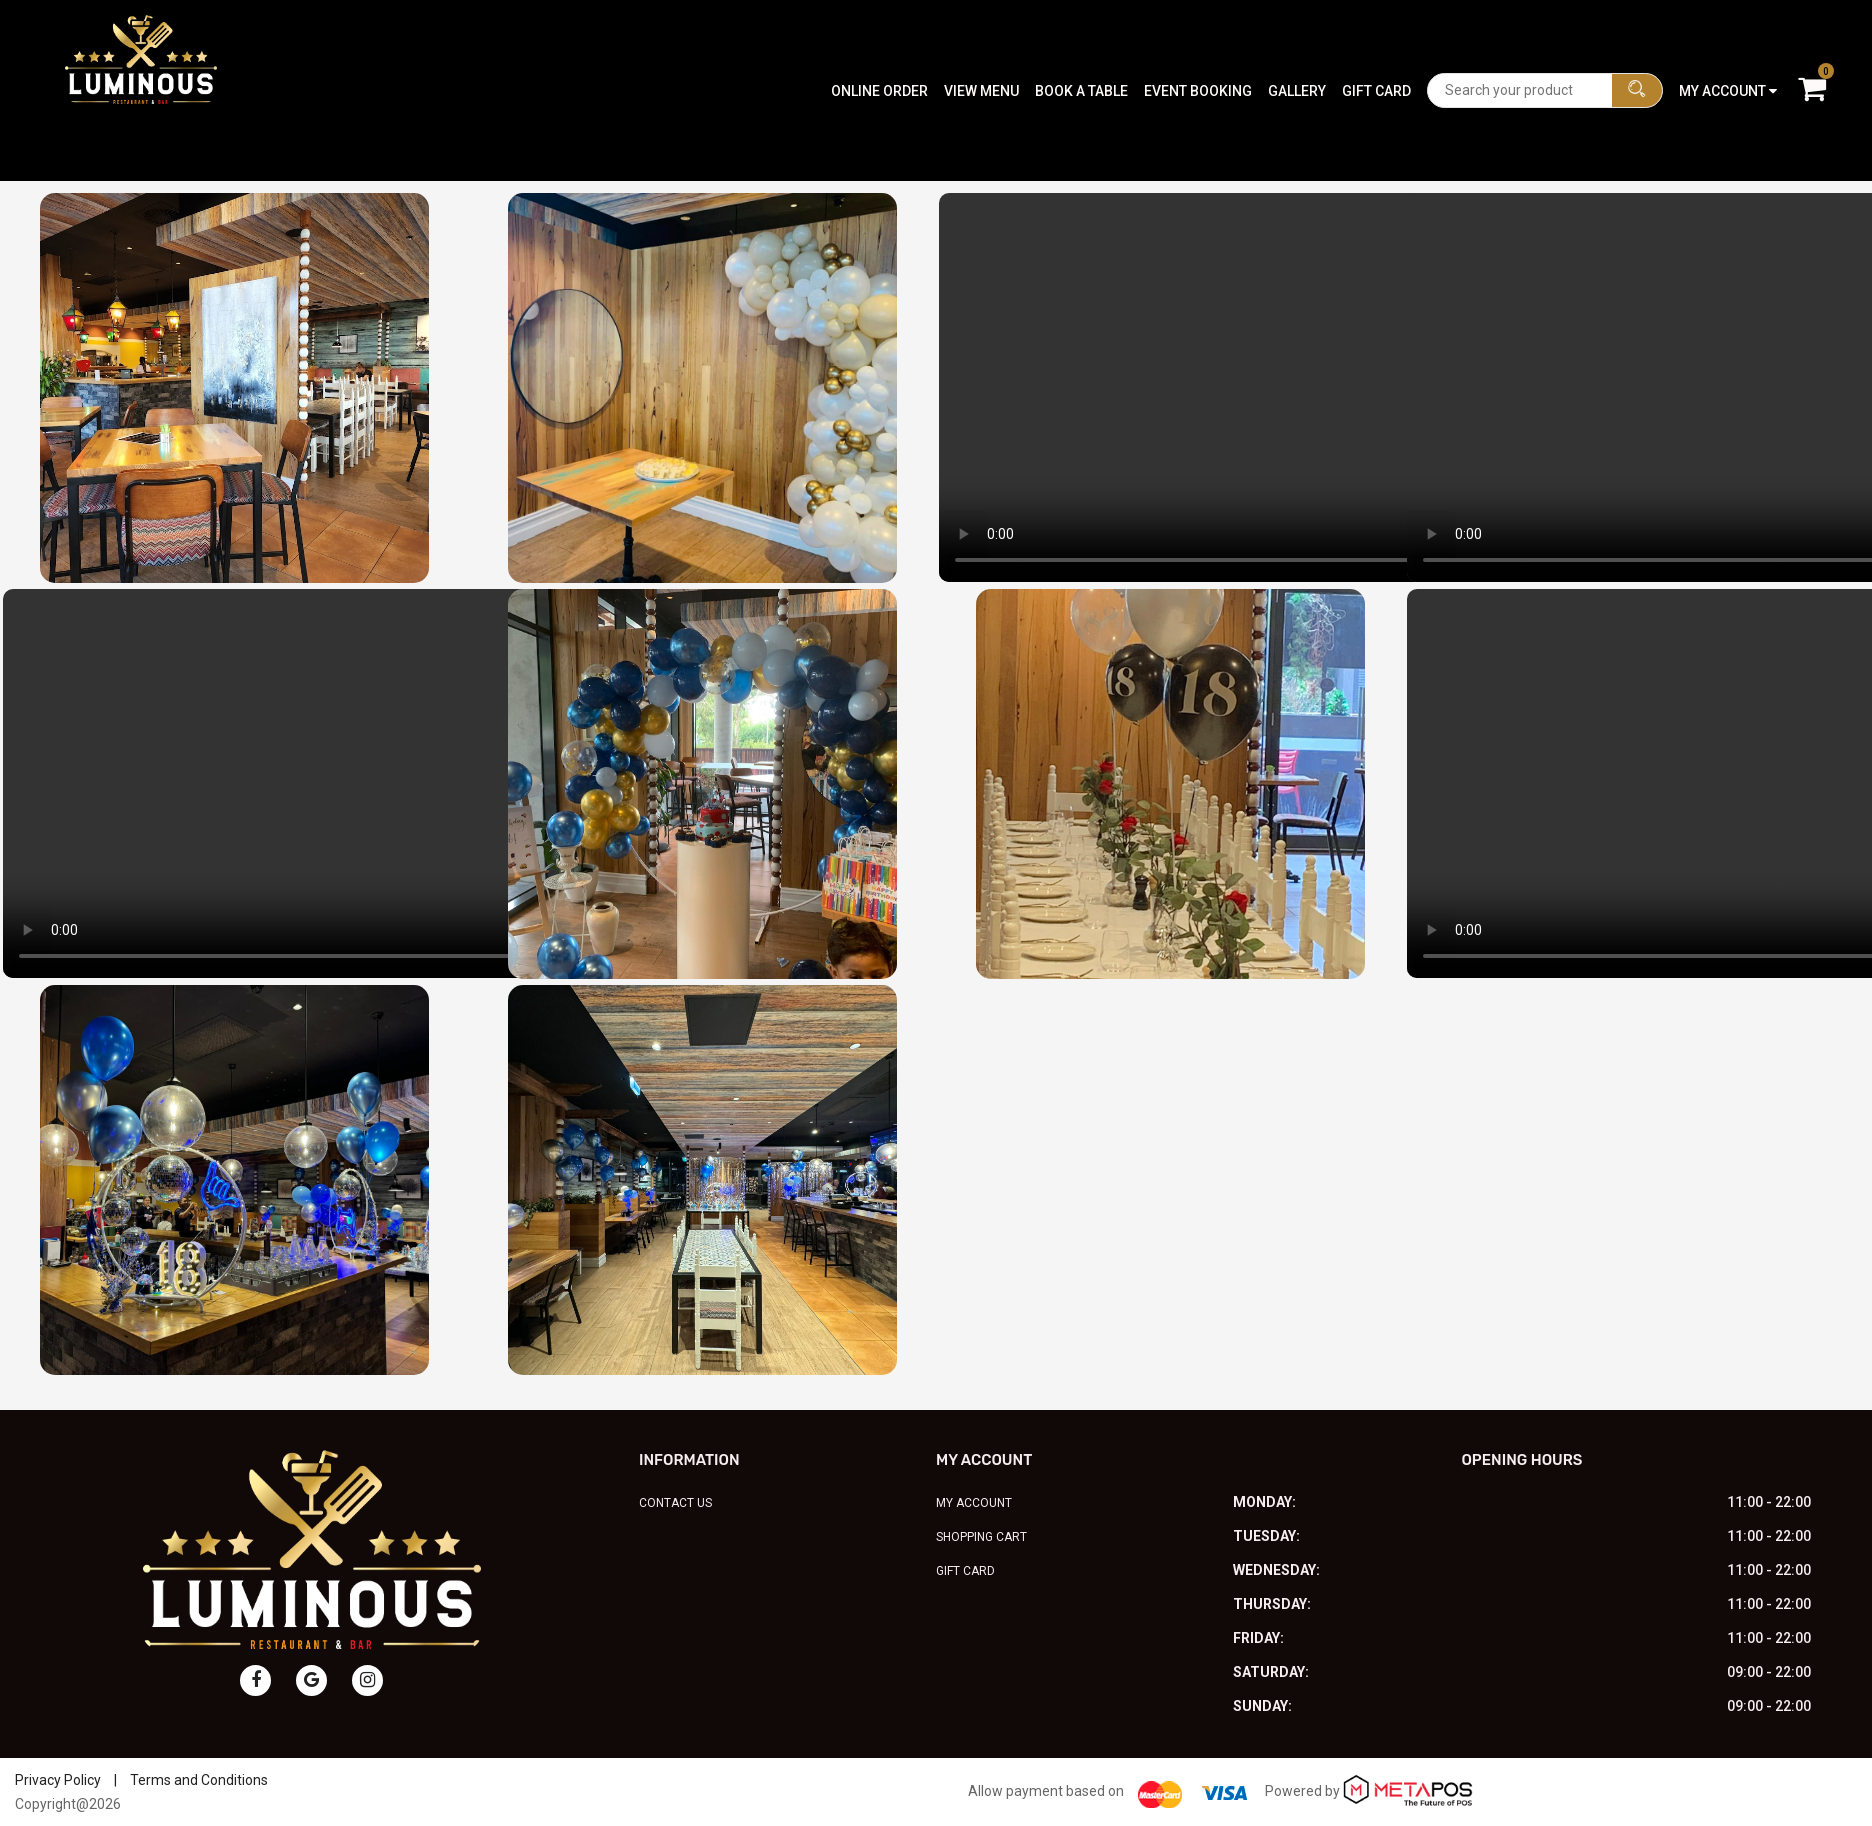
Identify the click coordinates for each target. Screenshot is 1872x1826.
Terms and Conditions (199, 1780)
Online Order (879, 45)
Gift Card (1376, 45)
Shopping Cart (981, 1537)
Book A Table (1081, 45)
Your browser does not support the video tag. (1328, 387)
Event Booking (1198, 45)
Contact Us (675, 1503)
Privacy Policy (58, 1780)
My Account (974, 1503)
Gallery (1297, 45)
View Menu (981, 45)
